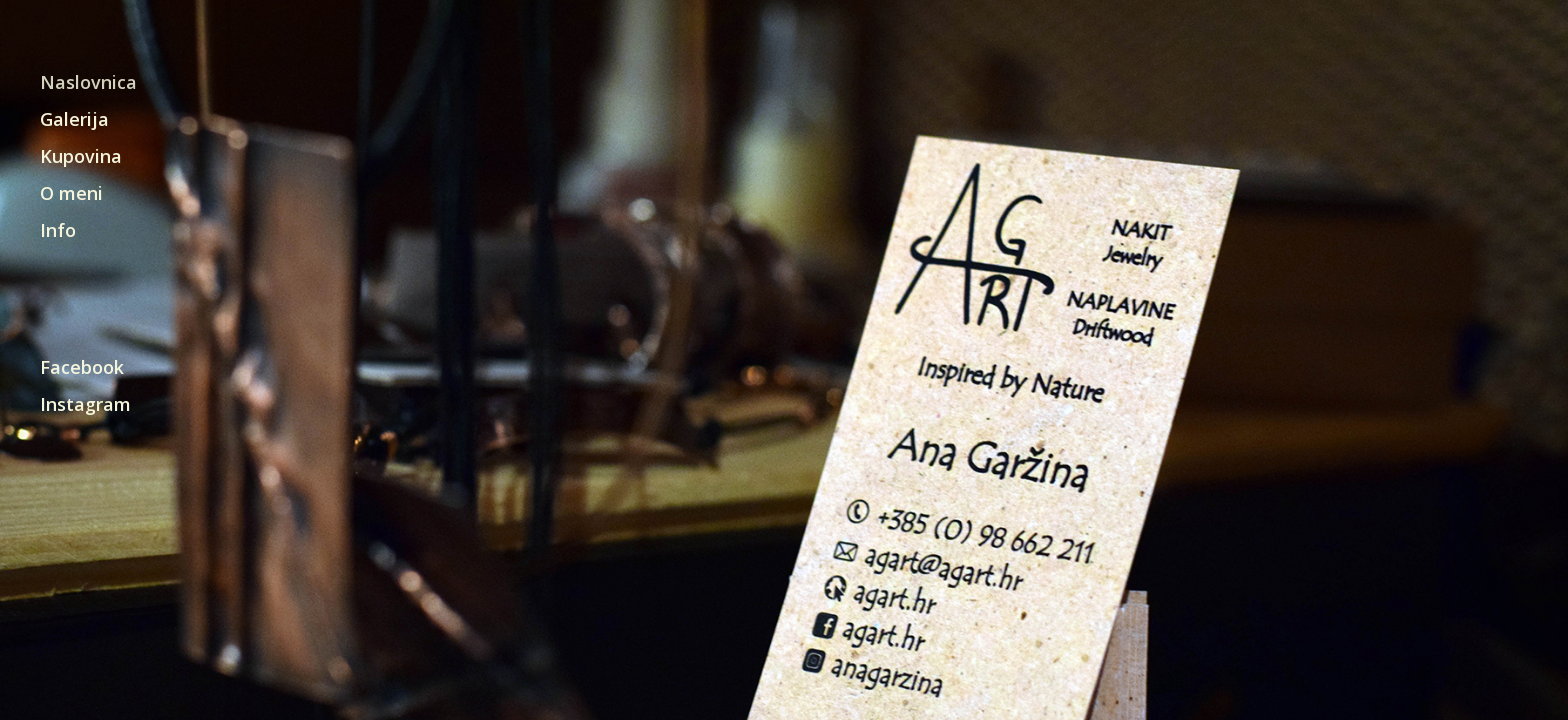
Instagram (85, 405)
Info (58, 231)
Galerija (74, 120)
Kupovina (81, 157)
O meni (71, 194)
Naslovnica (88, 83)
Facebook (82, 368)
